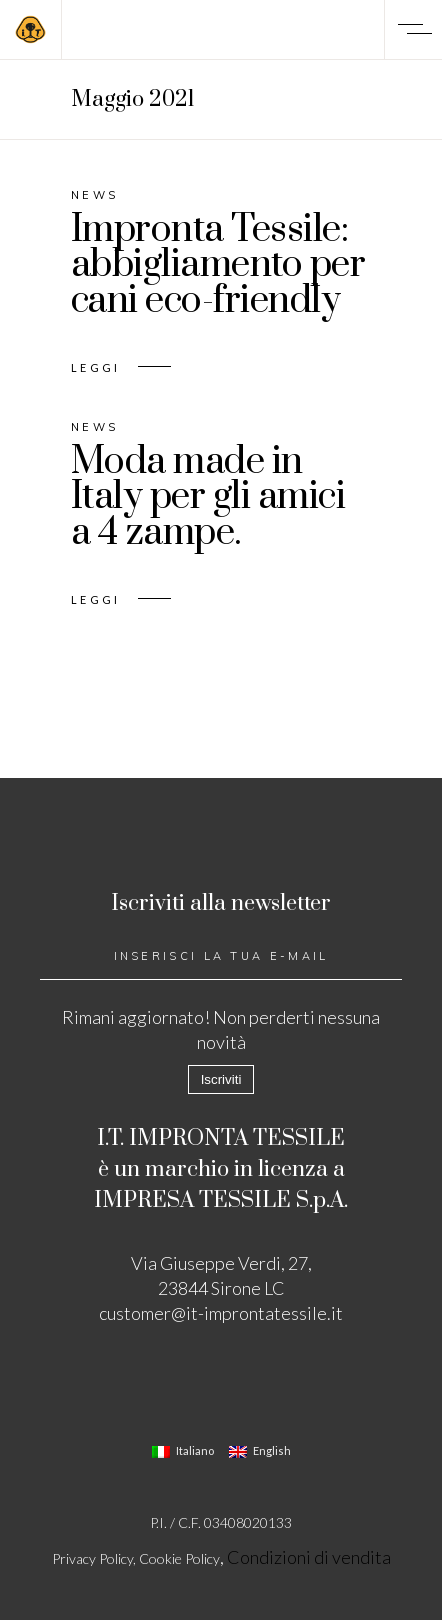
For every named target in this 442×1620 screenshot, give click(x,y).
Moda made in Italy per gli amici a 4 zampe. (208, 497)
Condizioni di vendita (309, 1557)
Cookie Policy (179, 1558)
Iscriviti (221, 1079)
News (94, 195)
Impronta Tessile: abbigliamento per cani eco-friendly (218, 265)
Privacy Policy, (95, 1558)
